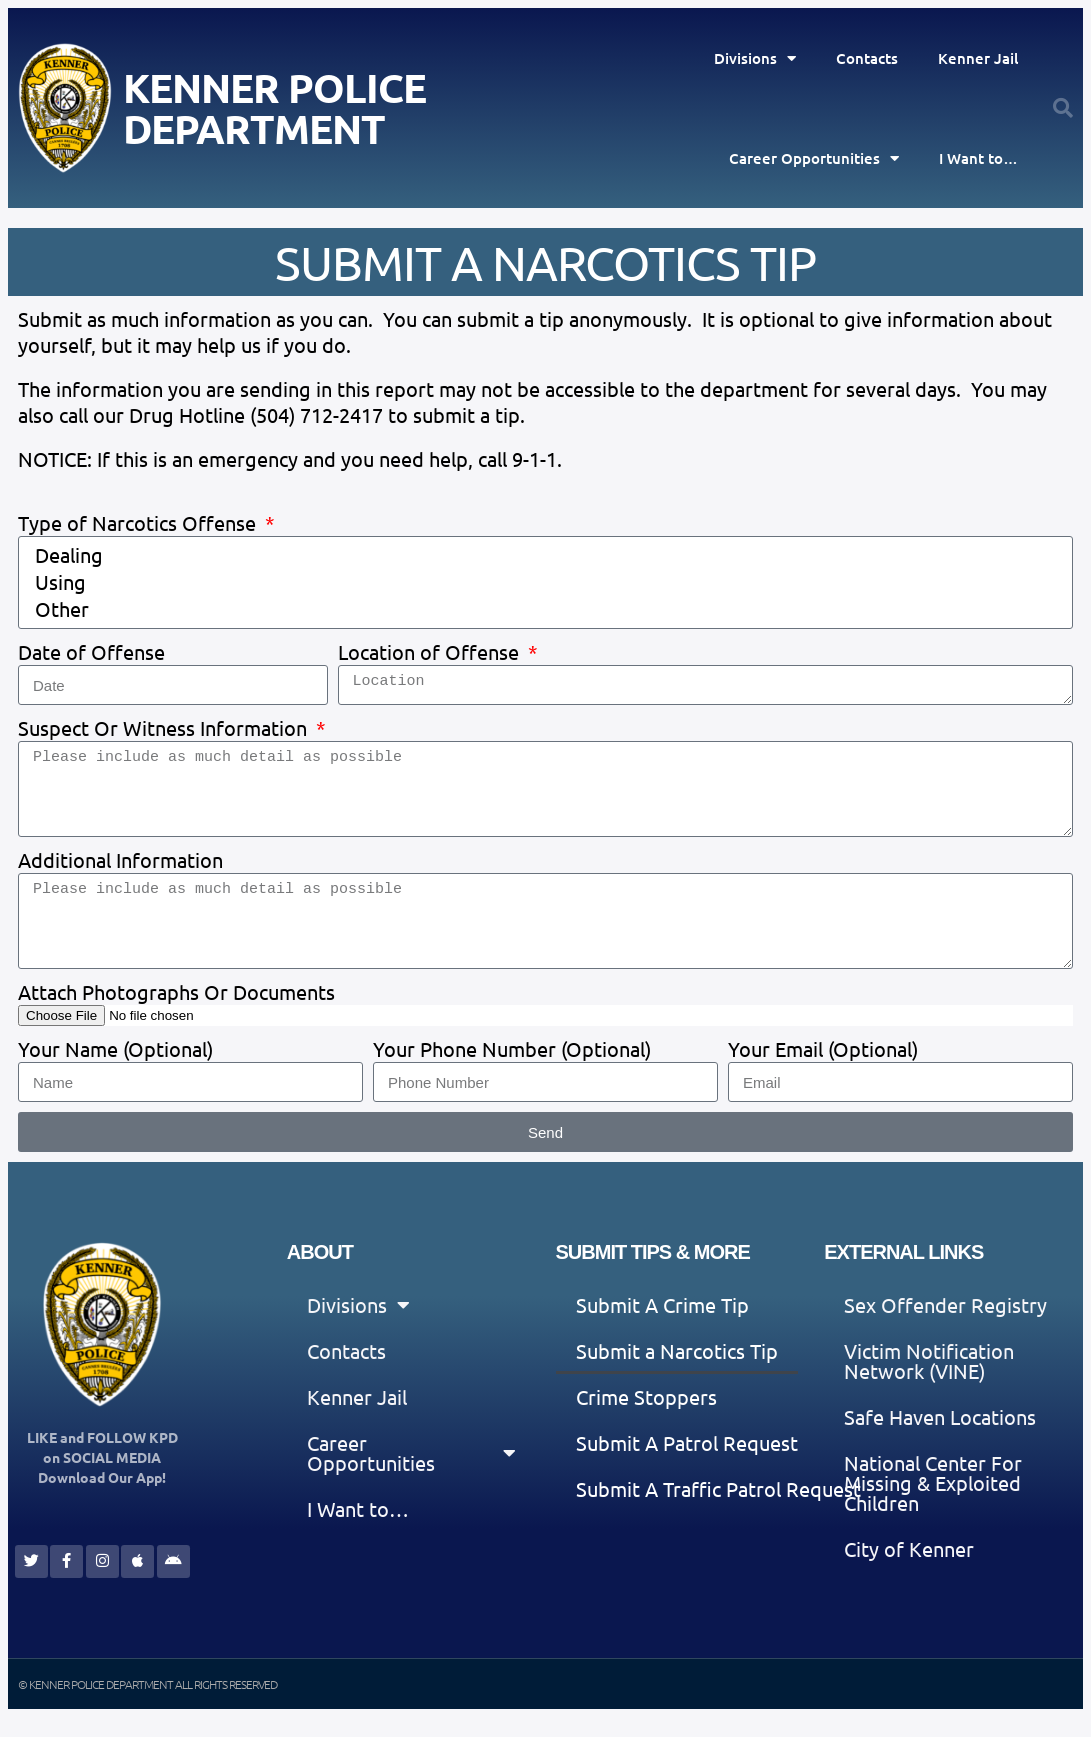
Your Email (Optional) (823, 1048)
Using (542, 582)
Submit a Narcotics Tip (677, 1350)
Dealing (542, 555)
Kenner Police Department (274, 107)
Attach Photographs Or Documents (176, 991)
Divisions (755, 58)
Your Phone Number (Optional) (512, 1048)
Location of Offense (431, 651)
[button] (1063, 108)
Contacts (867, 58)
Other (542, 609)
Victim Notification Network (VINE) (929, 1360)
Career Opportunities (814, 158)
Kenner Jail (978, 58)
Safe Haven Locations (940, 1416)
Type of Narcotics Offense (139, 522)
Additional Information (120, 859)
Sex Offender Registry (945, 1304)
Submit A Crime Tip (662, 1304)
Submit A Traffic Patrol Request (718, 1488)
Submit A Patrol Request (687, 1442)
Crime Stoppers (646, 1396)
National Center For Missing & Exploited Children (933, 1482)
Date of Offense (91, 651)
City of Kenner (909, 1548)
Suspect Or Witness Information (165, 727)
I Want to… (978, 158)
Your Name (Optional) (115, 1048)
